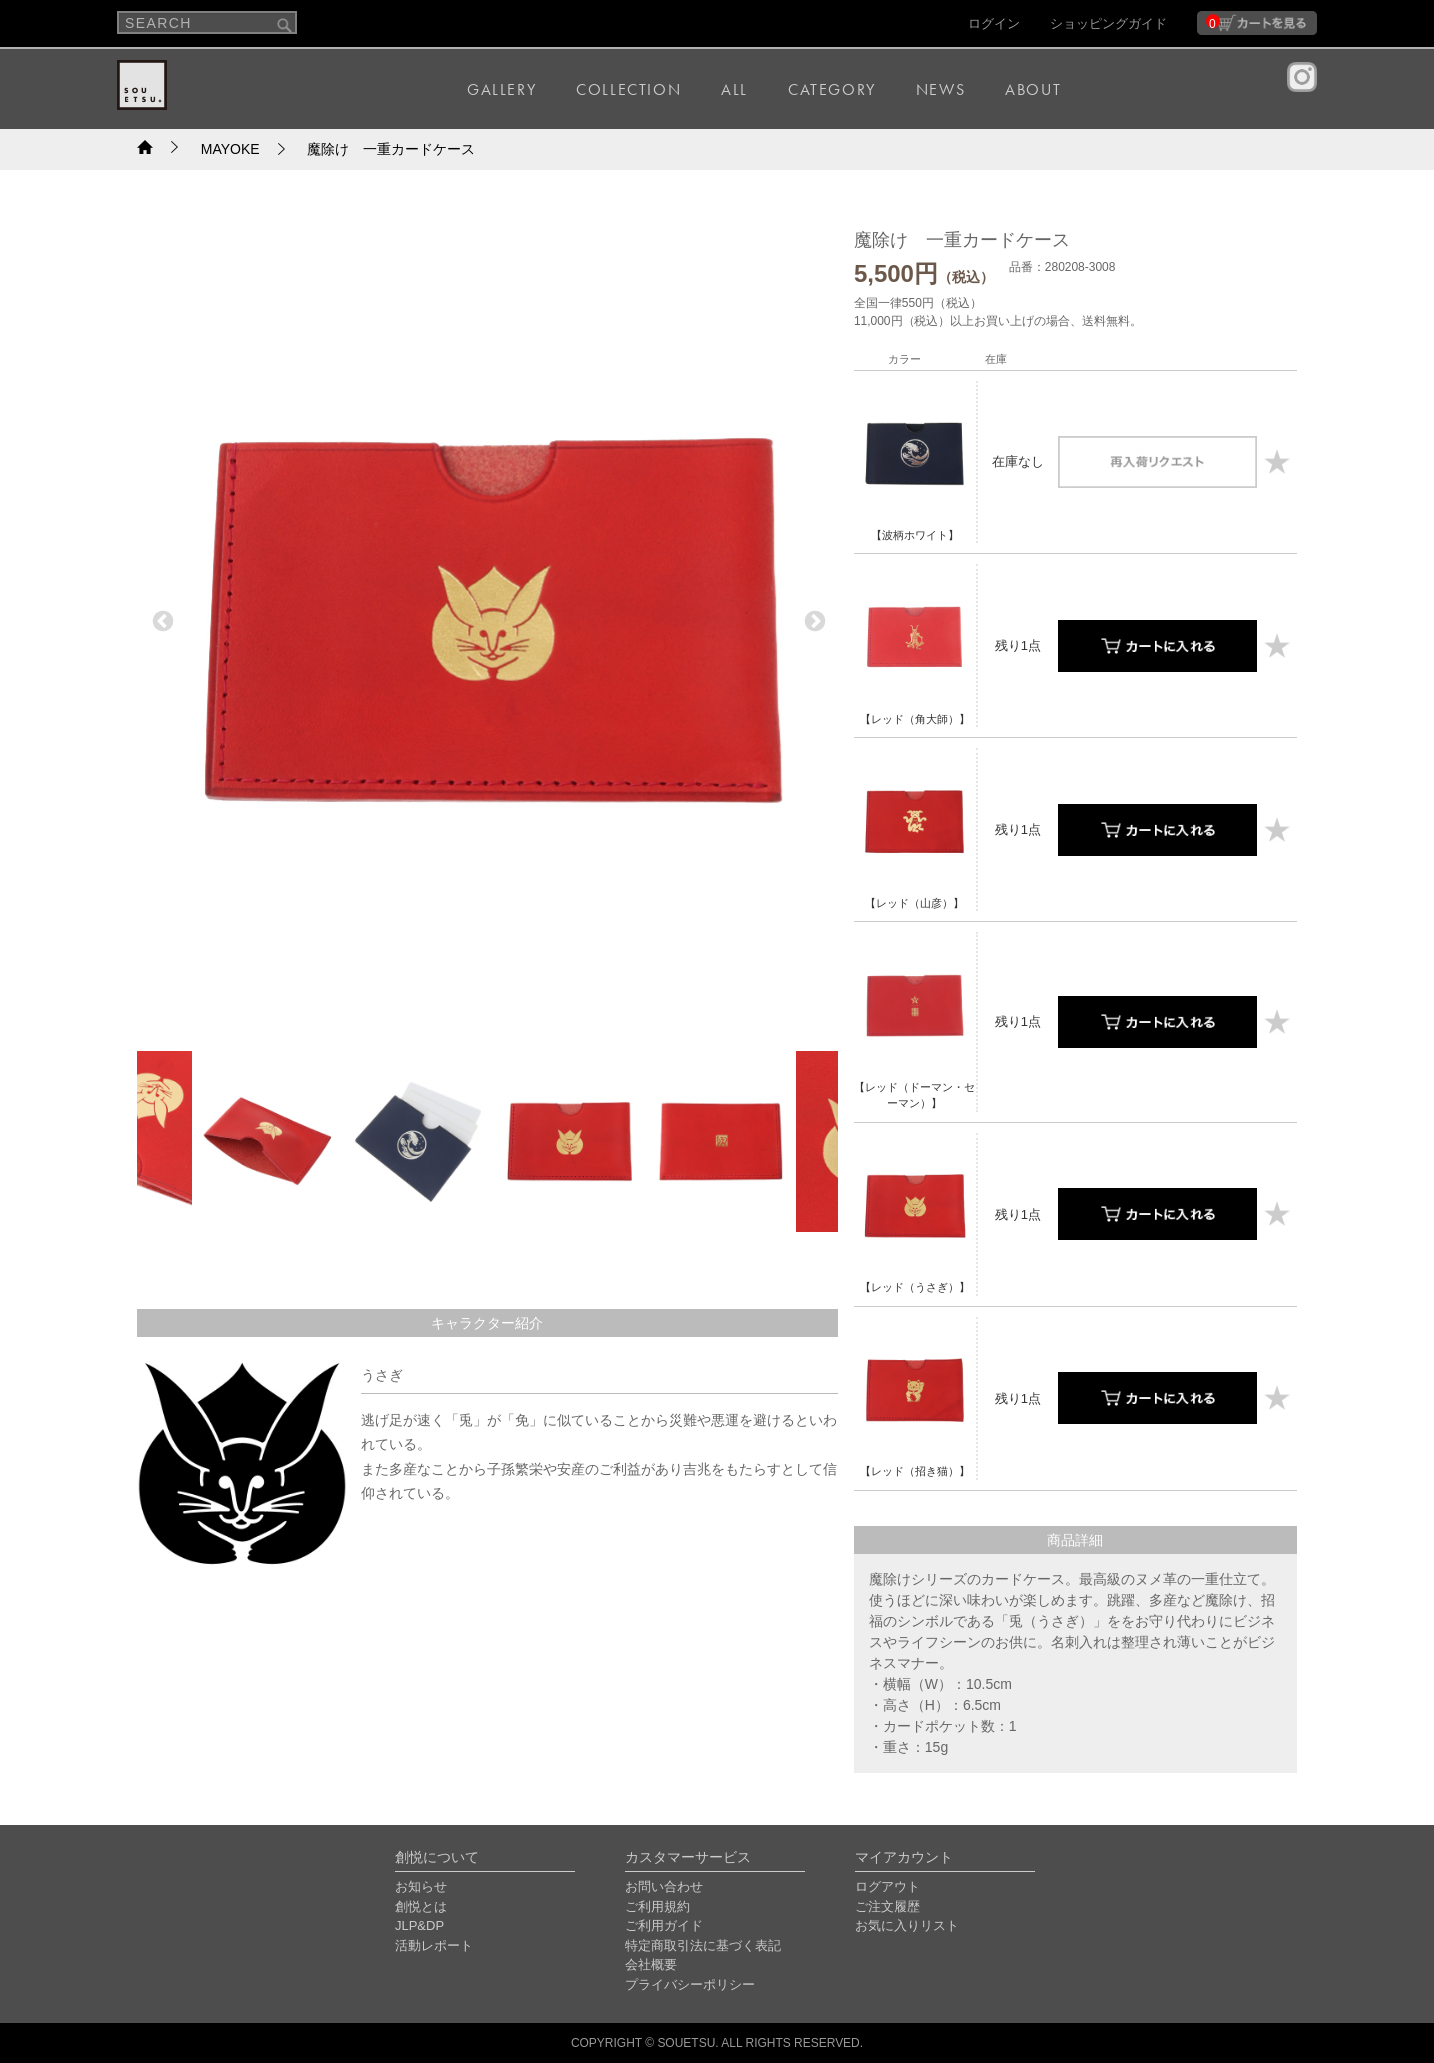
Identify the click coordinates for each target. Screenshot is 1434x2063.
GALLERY (501, 89)
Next (813, 620)
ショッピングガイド (1108, 23)
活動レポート (434, 1945)
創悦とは (421, 1906)
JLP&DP (419, 1925)
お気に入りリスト (907, 1925)
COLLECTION (628, 89)
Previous (161, 620)
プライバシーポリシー (690, 1984)
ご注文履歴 (887, 1906)
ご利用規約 (657, 1906)
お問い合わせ (664, 1886)
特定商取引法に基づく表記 (703, 1945)
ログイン (994, 23)
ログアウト (887, 1886)
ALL (734, 89)
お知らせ (421, 1886)
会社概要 (651, 1964)
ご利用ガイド (664, 1925)
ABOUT (1033, 89)
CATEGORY (832, 89)
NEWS (940, 89)
